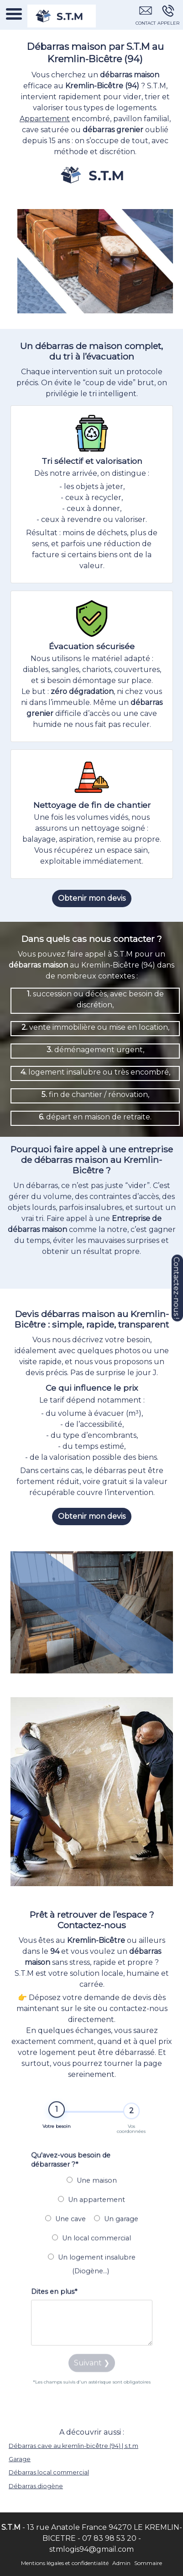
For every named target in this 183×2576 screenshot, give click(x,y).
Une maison (92, 2198)
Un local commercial (91, 2256)
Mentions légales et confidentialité (65, 2563)
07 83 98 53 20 (109, 2538)
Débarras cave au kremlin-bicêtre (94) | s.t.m (73, 2445)
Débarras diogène (36, 2486)
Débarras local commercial (49, 2472)
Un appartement (91, 2217)
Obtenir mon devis (91, 898)
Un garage (116, 2236)
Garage (20, 2459)
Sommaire (148, 2563)
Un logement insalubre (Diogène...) (92, 2282)
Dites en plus (54, 2309)
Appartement (45, 118)
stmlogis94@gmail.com (91, 2549)
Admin (121, 2563)
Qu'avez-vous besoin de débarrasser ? (70, 2177)
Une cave (65, 2236)
